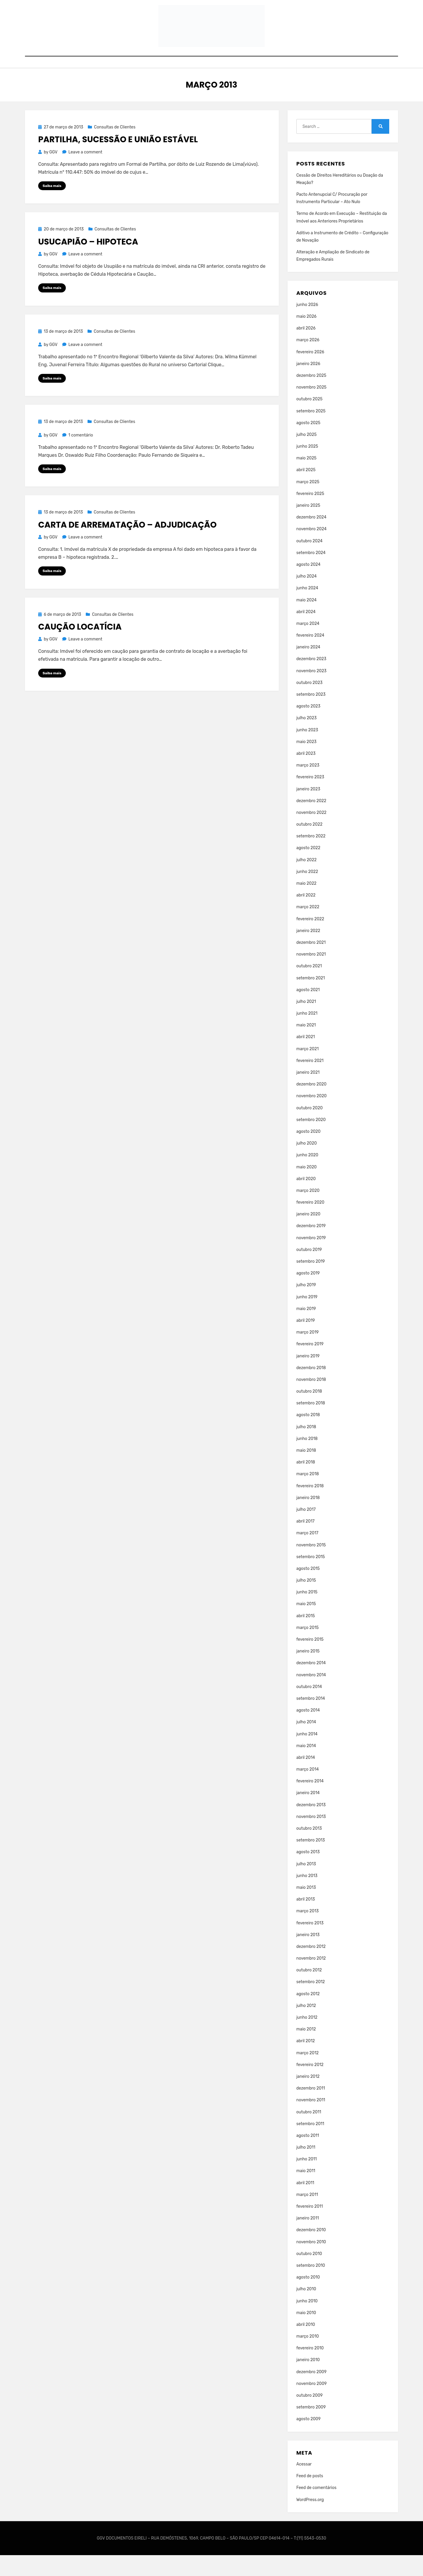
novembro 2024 (311, 550)
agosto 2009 (308, 2440)
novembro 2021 (311, 975)
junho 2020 (307, 1176)
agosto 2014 (308, 1731)
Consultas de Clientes (114, 148)
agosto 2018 (308, 1435)
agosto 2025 (308, 443)
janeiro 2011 (307, 2239)
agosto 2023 (308, 727)
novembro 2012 (311, 1979)
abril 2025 (305, 491)
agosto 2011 (307, 2156)
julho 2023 (306, 739)
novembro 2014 (311, 1695)
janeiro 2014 (308, 1813)
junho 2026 (307, 325)
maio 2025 (306, 479)
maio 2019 (306, 1329)
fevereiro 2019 (310, 1365)
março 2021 (307, 1069)
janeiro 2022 (308, 951)
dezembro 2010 (311, 2251)
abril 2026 (305, 349)
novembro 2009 (311, 2404)
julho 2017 (306, 1530)
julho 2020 (306, 1164)
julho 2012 (306, 2026)
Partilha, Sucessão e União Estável (118, 160)
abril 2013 (305, 1920)
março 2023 (307, 786)
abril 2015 (305, 1636)
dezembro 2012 (311, 1967)
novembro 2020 (311, 1117)
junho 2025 (307, 467)
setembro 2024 (311, 573)
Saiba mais (52, 207)
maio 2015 (306, 1624)
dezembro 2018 (311, 1388)
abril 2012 (305, 2062)
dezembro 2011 (310, 2109)
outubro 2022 (309, 845)
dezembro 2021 (311, 963)
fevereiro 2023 (310, 798)
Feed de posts (309, 2497)
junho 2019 (307, 1317)
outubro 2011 (308, 2132)
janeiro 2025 (308, 526)
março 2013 (307, 1932)
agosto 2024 (308, 585)
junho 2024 (307, 609)
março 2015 (307, 1648)
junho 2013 (307, 1896)
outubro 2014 (309, 1707)
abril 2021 (305, 1058)
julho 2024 (306, 597)
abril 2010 (305, 2345)
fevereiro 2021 (310, 1081)
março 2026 (307, 361)
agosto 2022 (308, 869)
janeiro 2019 (308, 1376)
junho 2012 (307, 2038)
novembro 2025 (311, 408)
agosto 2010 (308, 2298)
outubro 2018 (309, 1412)
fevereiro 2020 (310, 1223)
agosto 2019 (308, 1294)
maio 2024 (306, 620)
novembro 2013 (311, 1837)
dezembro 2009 (311, 2392)
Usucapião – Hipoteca (88, 263)
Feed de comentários (316, 2508)
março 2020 (308, 1211)
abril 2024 (305, 632)
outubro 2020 (309, 1128)
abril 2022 (305, 916)
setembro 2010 (310, 2286)
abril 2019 (305, 1341)
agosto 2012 (308, 2014)
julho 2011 (305, 2168)
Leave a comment (85, 172)
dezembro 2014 (311, 1684)
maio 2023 (306, 762)
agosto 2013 (308, 1873)
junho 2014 (307, 1754)
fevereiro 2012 (310, 2085)
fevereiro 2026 (310, 372)
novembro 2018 (311, 1400)
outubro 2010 (309, 2274)
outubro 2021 (309, 987)
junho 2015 (307, 1613)
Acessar (304, 2485)
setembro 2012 (310, 2002)
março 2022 (307, 928)
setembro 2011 (310, 2144)
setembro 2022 (310, 857)
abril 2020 (306, 1199)
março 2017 (307, 1554)
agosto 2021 (308, 1010)
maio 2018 (306, 1471)
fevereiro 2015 (310, 1660)
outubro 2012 (309, 1991)
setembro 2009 (311, 2428)
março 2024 (307, 644)
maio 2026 (306, 337)
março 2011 (307, 2215)
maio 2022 (306, 904)
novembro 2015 (311, 1565)
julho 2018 (306, 1447)
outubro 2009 (309, 2416)
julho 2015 (306, 1601)
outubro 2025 (309, 420)
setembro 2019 (310, 1282)
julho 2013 (306, 1884)
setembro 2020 (311, 1140)
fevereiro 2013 (310, 1943)
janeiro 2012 (308, 2097)
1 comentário (80, 457)
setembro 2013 (310, 1861)
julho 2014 (306, 1743)
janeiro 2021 (308, 1093)
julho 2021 (306, 1022)
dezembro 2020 (311, 1105)
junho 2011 (306, 2180)
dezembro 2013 (311, 1825)
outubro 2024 (309, 561)
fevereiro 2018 (310, 1506)
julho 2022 (306, 880)
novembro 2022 (311, 833)
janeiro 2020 (308, 1235)
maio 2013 (306, 1908)
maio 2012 (306, 2050)
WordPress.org (310, 2520)
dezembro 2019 (311, 1246)
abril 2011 (305, 2203)
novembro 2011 (310, 2121)
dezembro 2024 (311, 538)
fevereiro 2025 (310, 514)
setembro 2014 (310, 1719)
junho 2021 (307, 1034)
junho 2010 (307, 2321)
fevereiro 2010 (310, 2369)
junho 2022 (307, 892)
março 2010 (307, 2357)
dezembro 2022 (311, 821)
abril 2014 (305, 1778)
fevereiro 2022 (310, 939)
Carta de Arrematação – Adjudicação (127, 547)
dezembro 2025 (311, 396)
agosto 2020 (308, 1152)
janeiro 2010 (308, 2380)
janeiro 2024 (308, 668)
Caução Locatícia (80, 649)
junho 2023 (307, 750)
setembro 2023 (310, 715)
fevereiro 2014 (310, 1802)
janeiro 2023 (308, 809)
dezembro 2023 (311, 680)
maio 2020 (306, 1187)
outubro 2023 (309, 703)
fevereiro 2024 (310, 656)
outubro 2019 (309, 1270)
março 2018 (307, 1495)
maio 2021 (306, 1046)
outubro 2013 (309, 1849)
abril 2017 (305, 1542)
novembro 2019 (311, 1258)
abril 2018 (305, 1483)
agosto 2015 (308, 1589)
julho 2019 (306, 1306)
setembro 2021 (310, 998)
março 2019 (307, 1353)
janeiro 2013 (308, 1955)
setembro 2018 (310, 1424)
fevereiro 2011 (309, 2227)
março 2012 (307, 2073)
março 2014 (307, 1790)
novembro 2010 (311, 2262)
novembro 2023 (311, 691)
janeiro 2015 (308, 1672)
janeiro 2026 (308, 384)
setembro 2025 (310, 431)
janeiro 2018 (308, 1518)
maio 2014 (306, 1766)
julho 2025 (306, 455)
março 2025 (307, 502)
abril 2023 (305, 774)
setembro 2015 (310, 1577)
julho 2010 (306, 2310)
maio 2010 (306, 2333)
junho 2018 (307, 1459)
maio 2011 (305, 2191)
